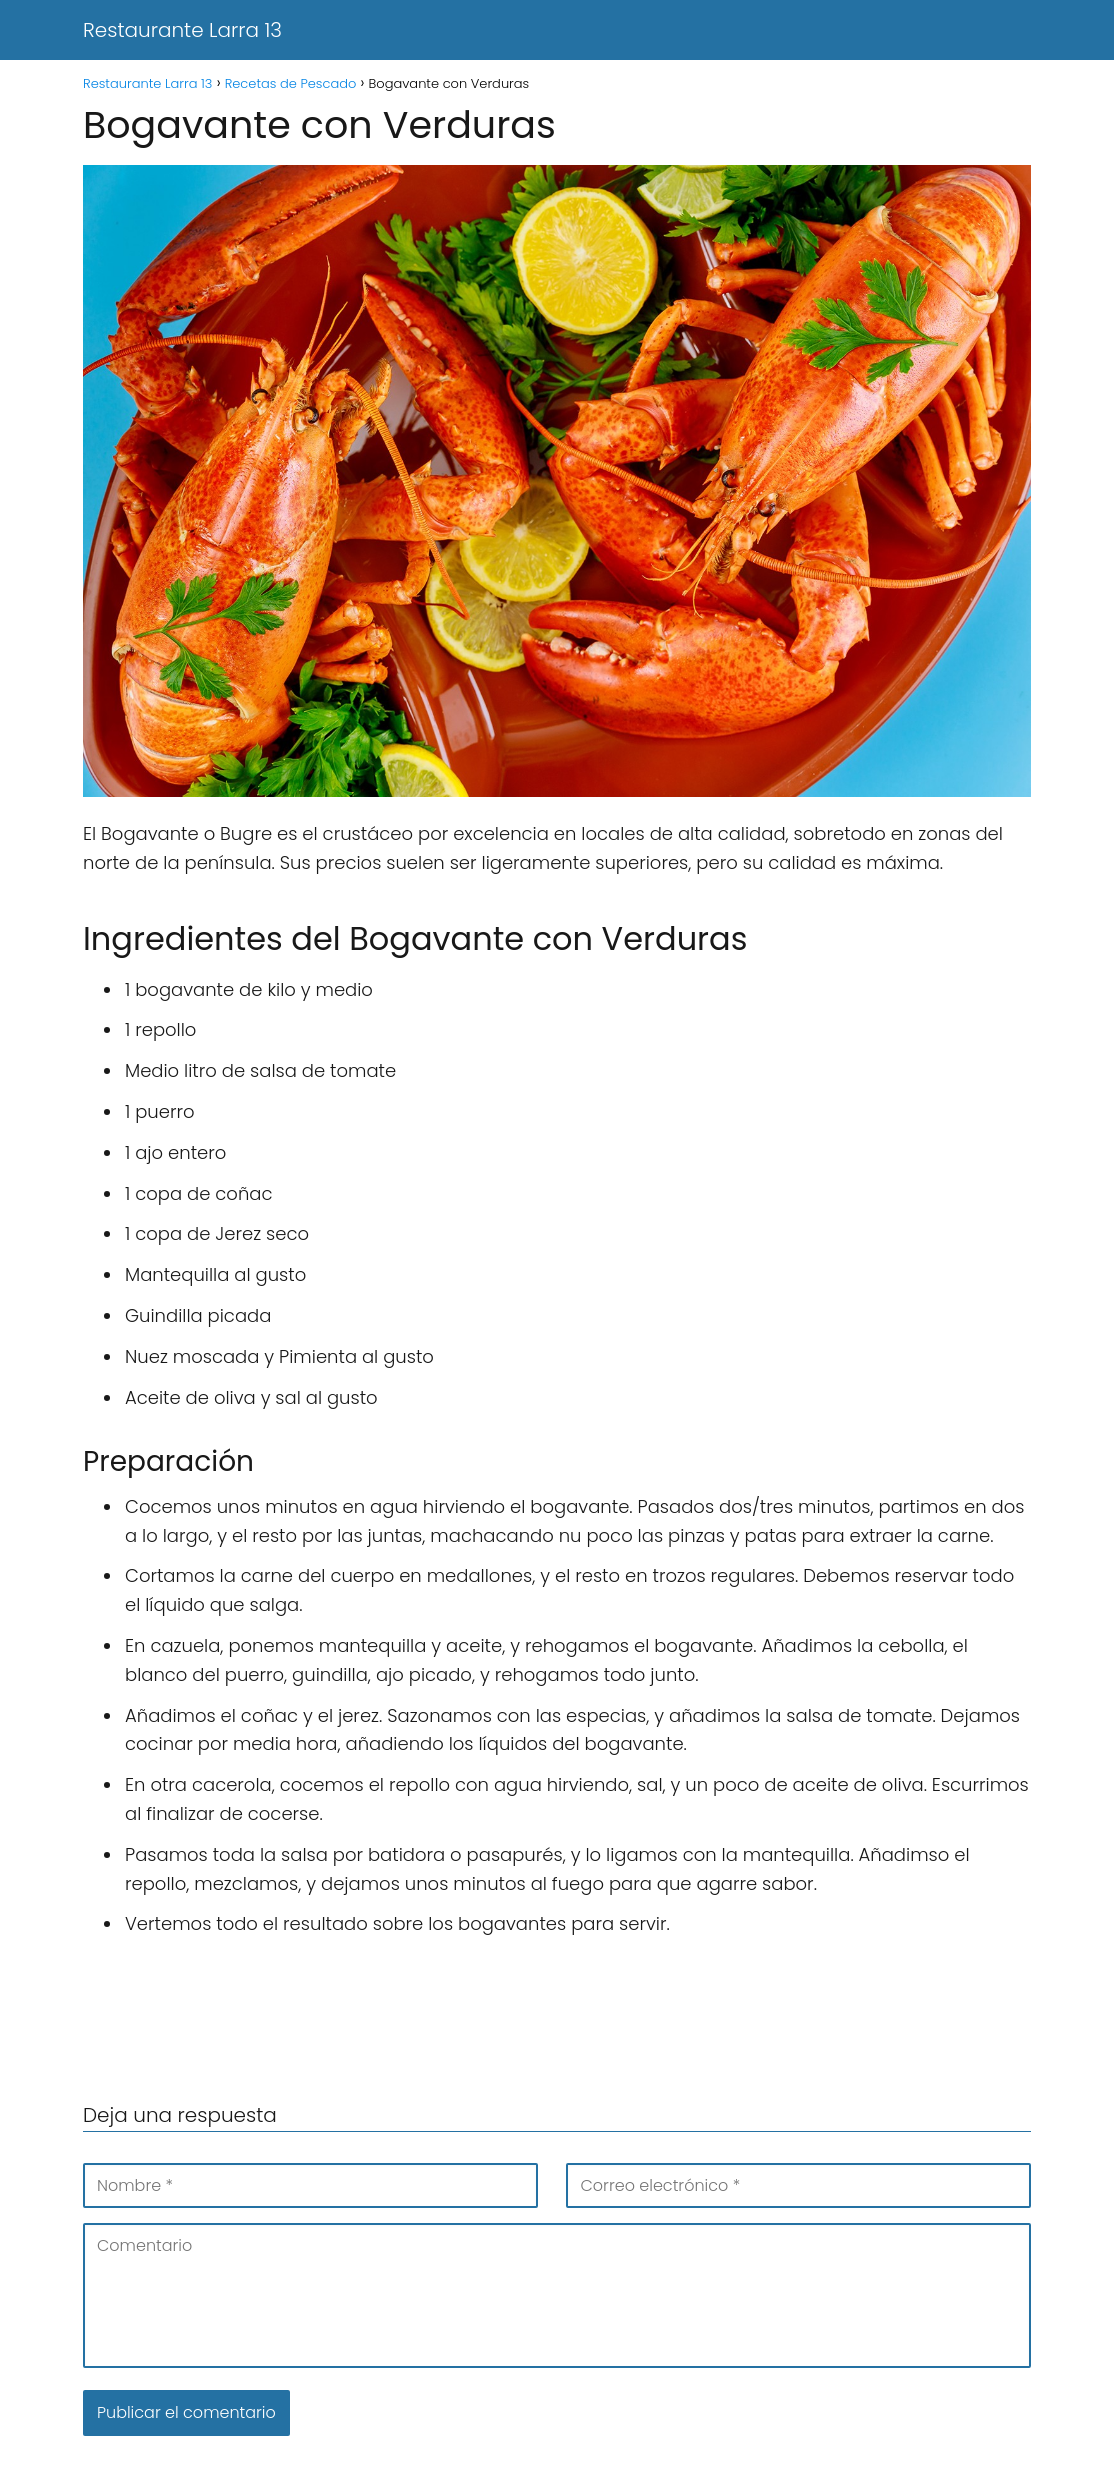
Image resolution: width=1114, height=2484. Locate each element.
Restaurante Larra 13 (182, 30)
